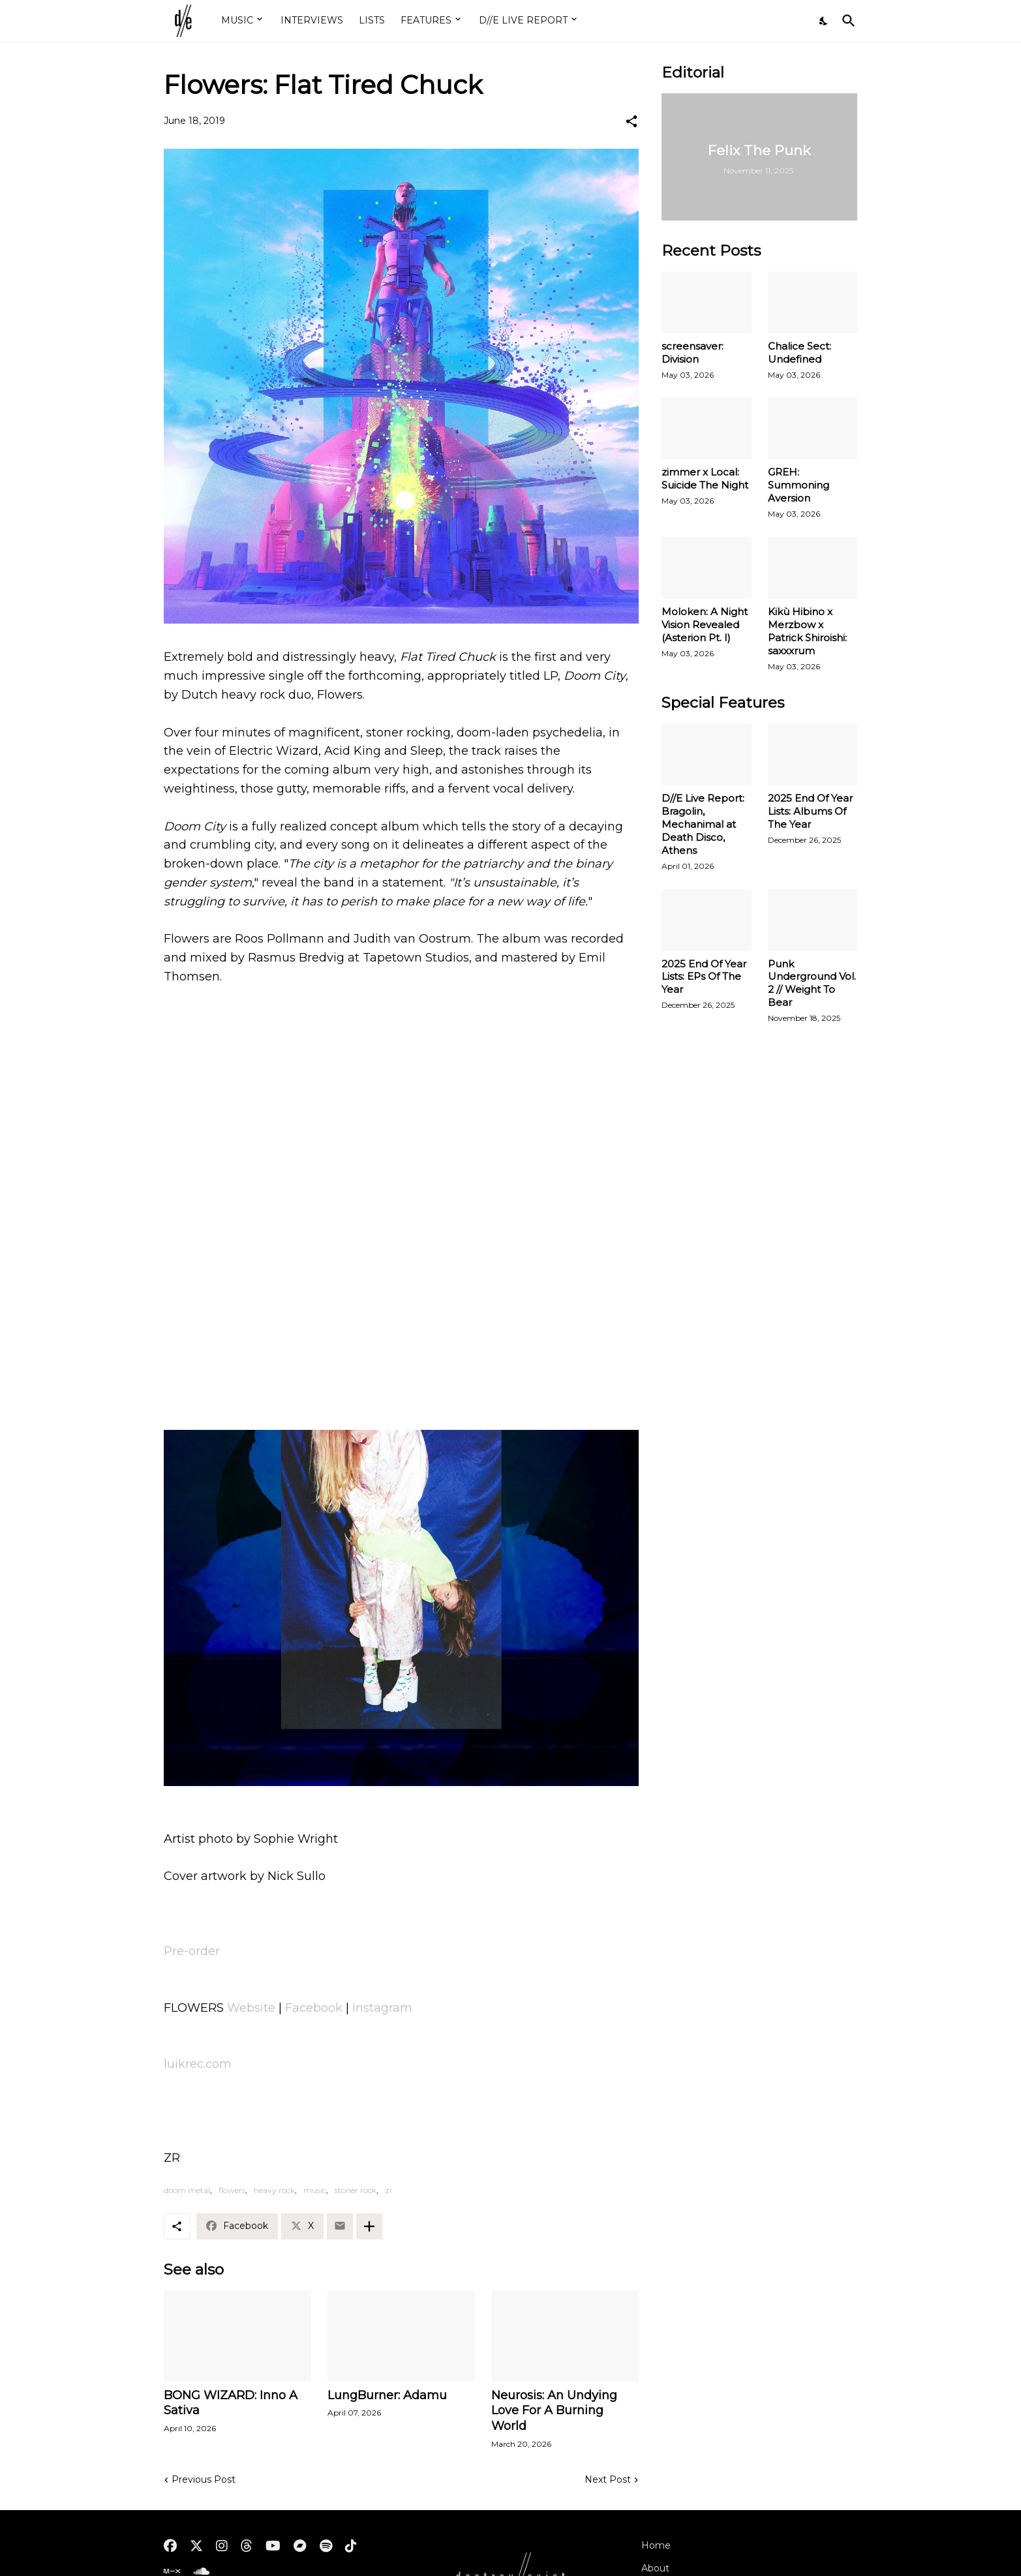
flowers (232, 2190)
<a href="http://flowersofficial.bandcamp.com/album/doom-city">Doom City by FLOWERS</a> (401, 1366)
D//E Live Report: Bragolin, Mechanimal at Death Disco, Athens (703, 824)
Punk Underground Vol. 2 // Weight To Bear (812, 983)
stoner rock (355, 2190)
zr (389, 2190)
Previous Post (204, 2479)
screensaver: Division (693, 352)
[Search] (846, 21)
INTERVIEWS (312, 20)
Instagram (382, 2008)
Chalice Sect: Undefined (799, 352)
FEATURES (426, 20)
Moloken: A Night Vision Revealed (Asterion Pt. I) (705, 624)
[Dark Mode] (824, 21)
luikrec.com (198, 2064)
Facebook (314, 2008)
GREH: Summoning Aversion (798, 485)
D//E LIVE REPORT (523, 20)
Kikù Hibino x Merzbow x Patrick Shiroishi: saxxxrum (807, 631)
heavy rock (274, 2190)
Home (656, 2545)
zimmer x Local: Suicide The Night (705, 478)
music (314, 2190)
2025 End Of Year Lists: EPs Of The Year (704, 977)
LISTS (372, 20)
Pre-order (192, 1951)
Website (251, 2008)
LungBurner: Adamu (387, 2395)
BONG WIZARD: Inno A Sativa (230, 2403)
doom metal (187, 2190)
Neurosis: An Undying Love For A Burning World (554, 2411)
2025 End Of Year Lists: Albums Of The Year (810, 811)
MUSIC (237, 20)
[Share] (631, 121)
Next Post (608, 2479)
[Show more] (369, 2226)
